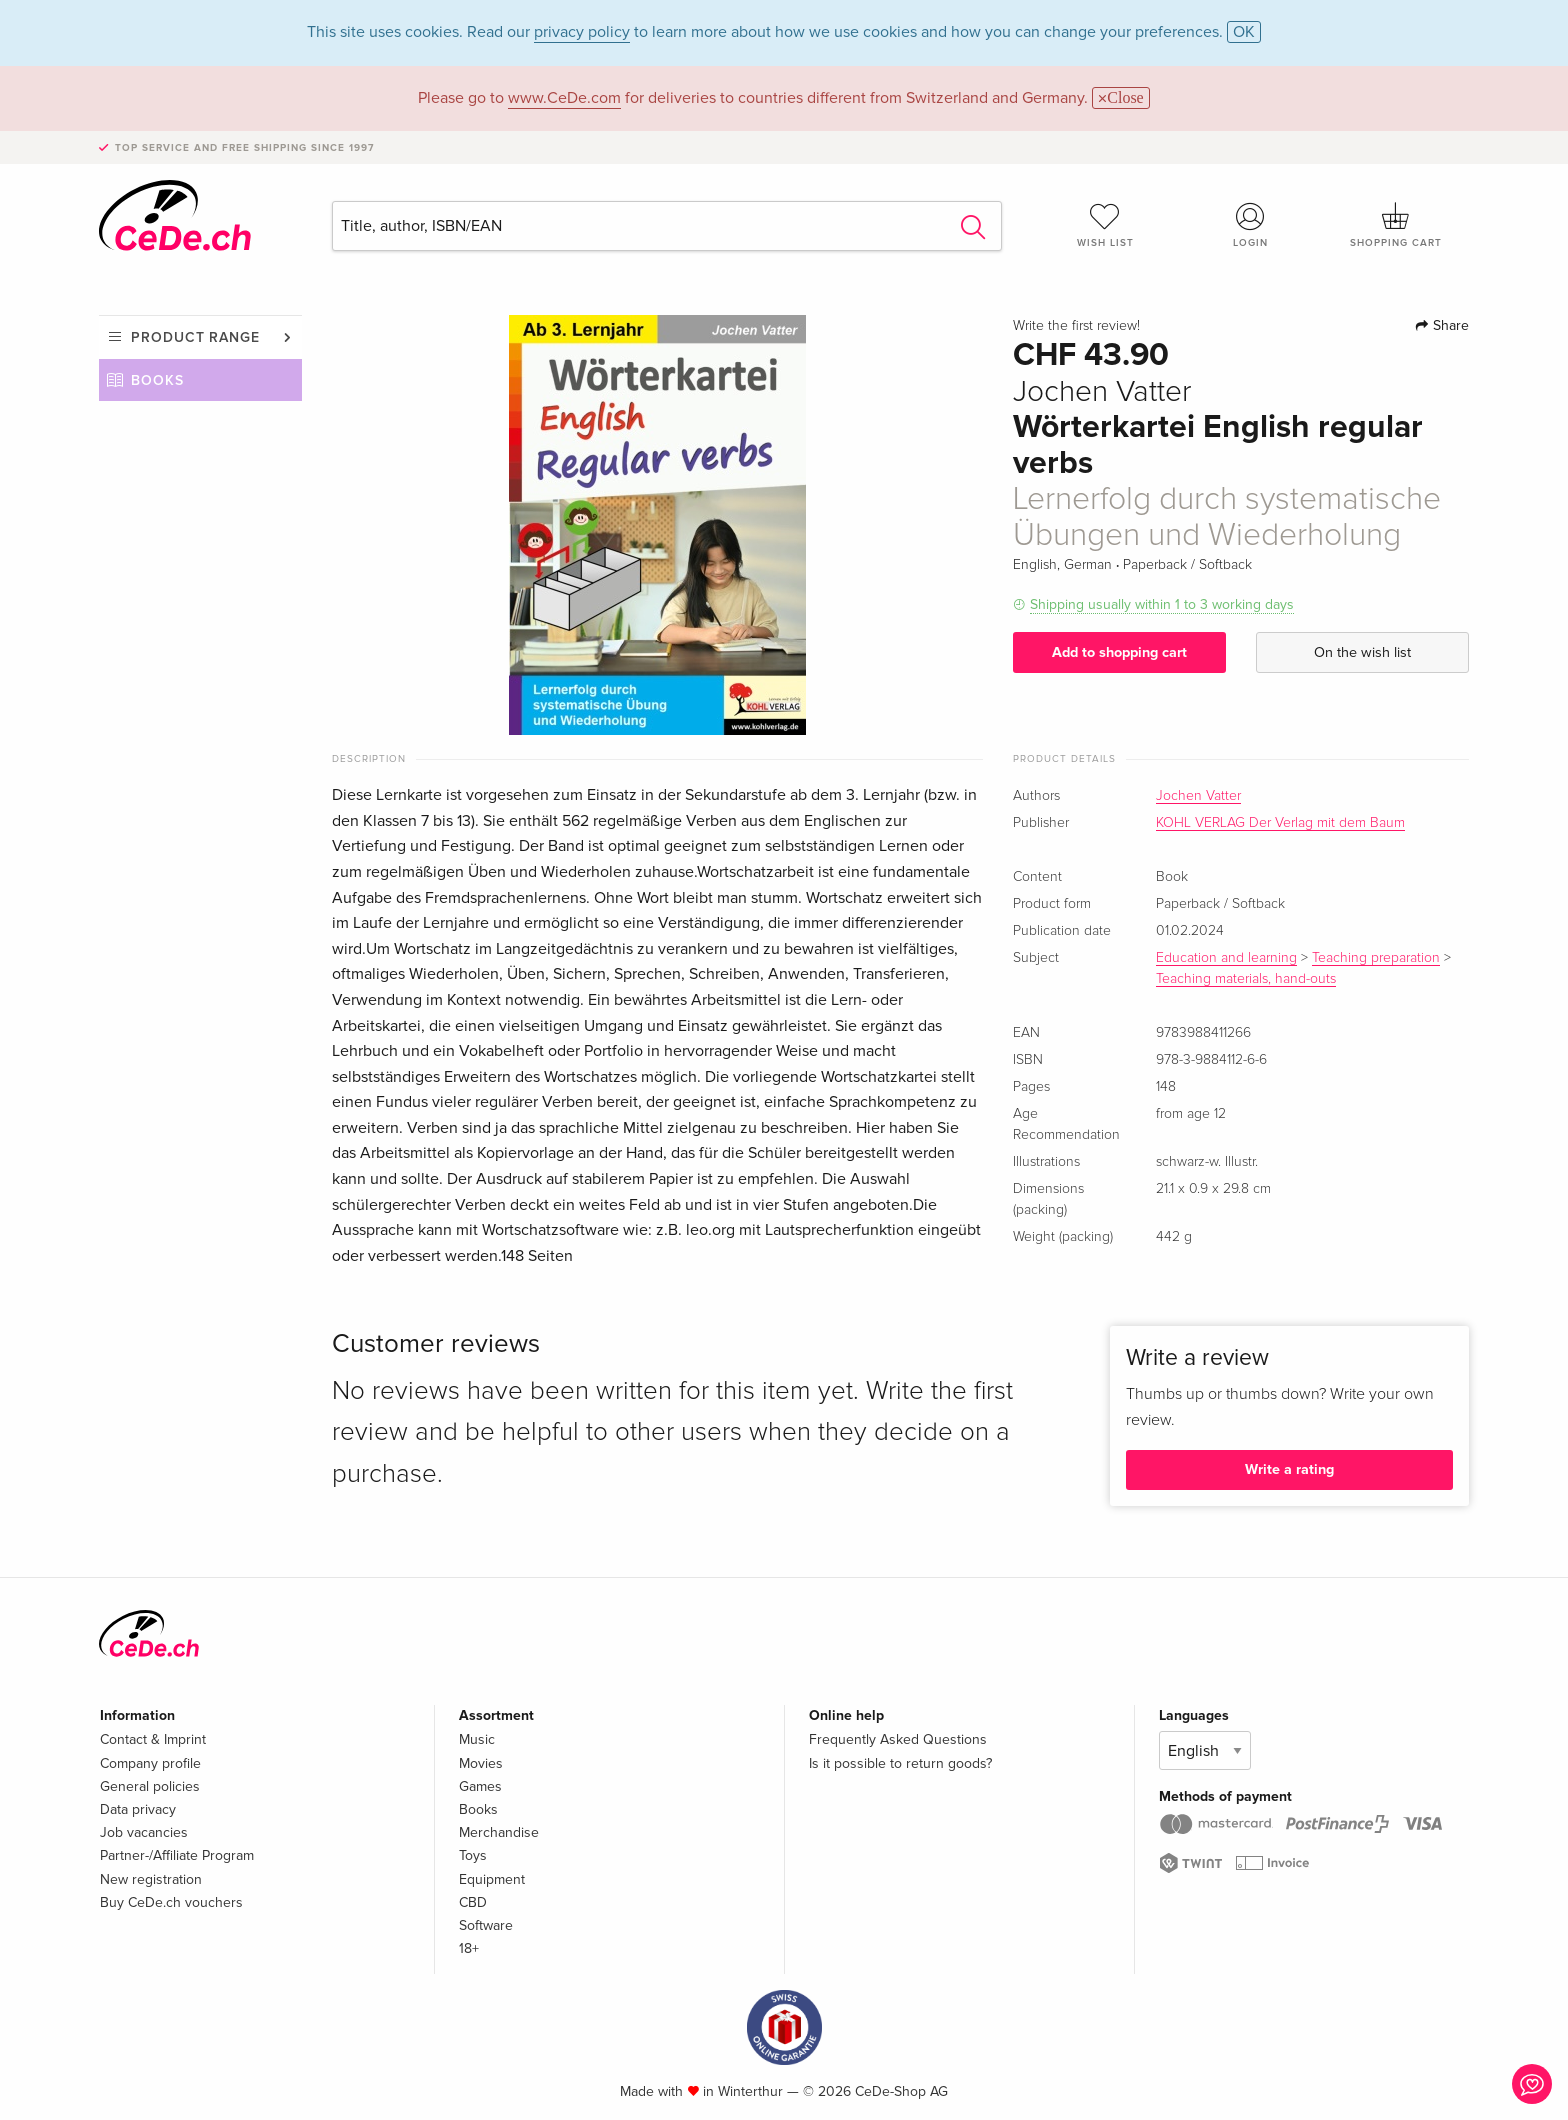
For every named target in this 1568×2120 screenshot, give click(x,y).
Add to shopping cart (1119, 652)
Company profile (150, 1763)
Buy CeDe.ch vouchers (171, 1902)
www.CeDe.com (564, 98)
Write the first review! (1076, 326)
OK (1244, 32)
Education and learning (1226, 958)
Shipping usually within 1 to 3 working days (1162, 604)
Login (1251, 225)
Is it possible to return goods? (900, 1763)
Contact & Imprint (153, 1739)
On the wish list (1362, 652)
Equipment (492, 1879)
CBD (473, 1902)
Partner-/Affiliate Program (177, 1855)
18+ (469, 1948)
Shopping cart (1396, 225)
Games (480, 1786)
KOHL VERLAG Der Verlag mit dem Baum (1280, 823)
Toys (473, 1855)
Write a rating (1289, 1469)
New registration (151, 1879)
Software (486, 1925)
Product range (195, 337)
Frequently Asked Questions (898, 1739)
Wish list (1105, 225)
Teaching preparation (1376, 958)
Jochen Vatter (1198, 796)
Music (477, 1739)
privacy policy (582, 32)
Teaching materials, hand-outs (1246, 979)
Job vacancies (144, 1832)
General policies (150, 1786)
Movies (481, 1763)
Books (157, 380)
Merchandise (499, 1832)
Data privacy (138, 1809)
